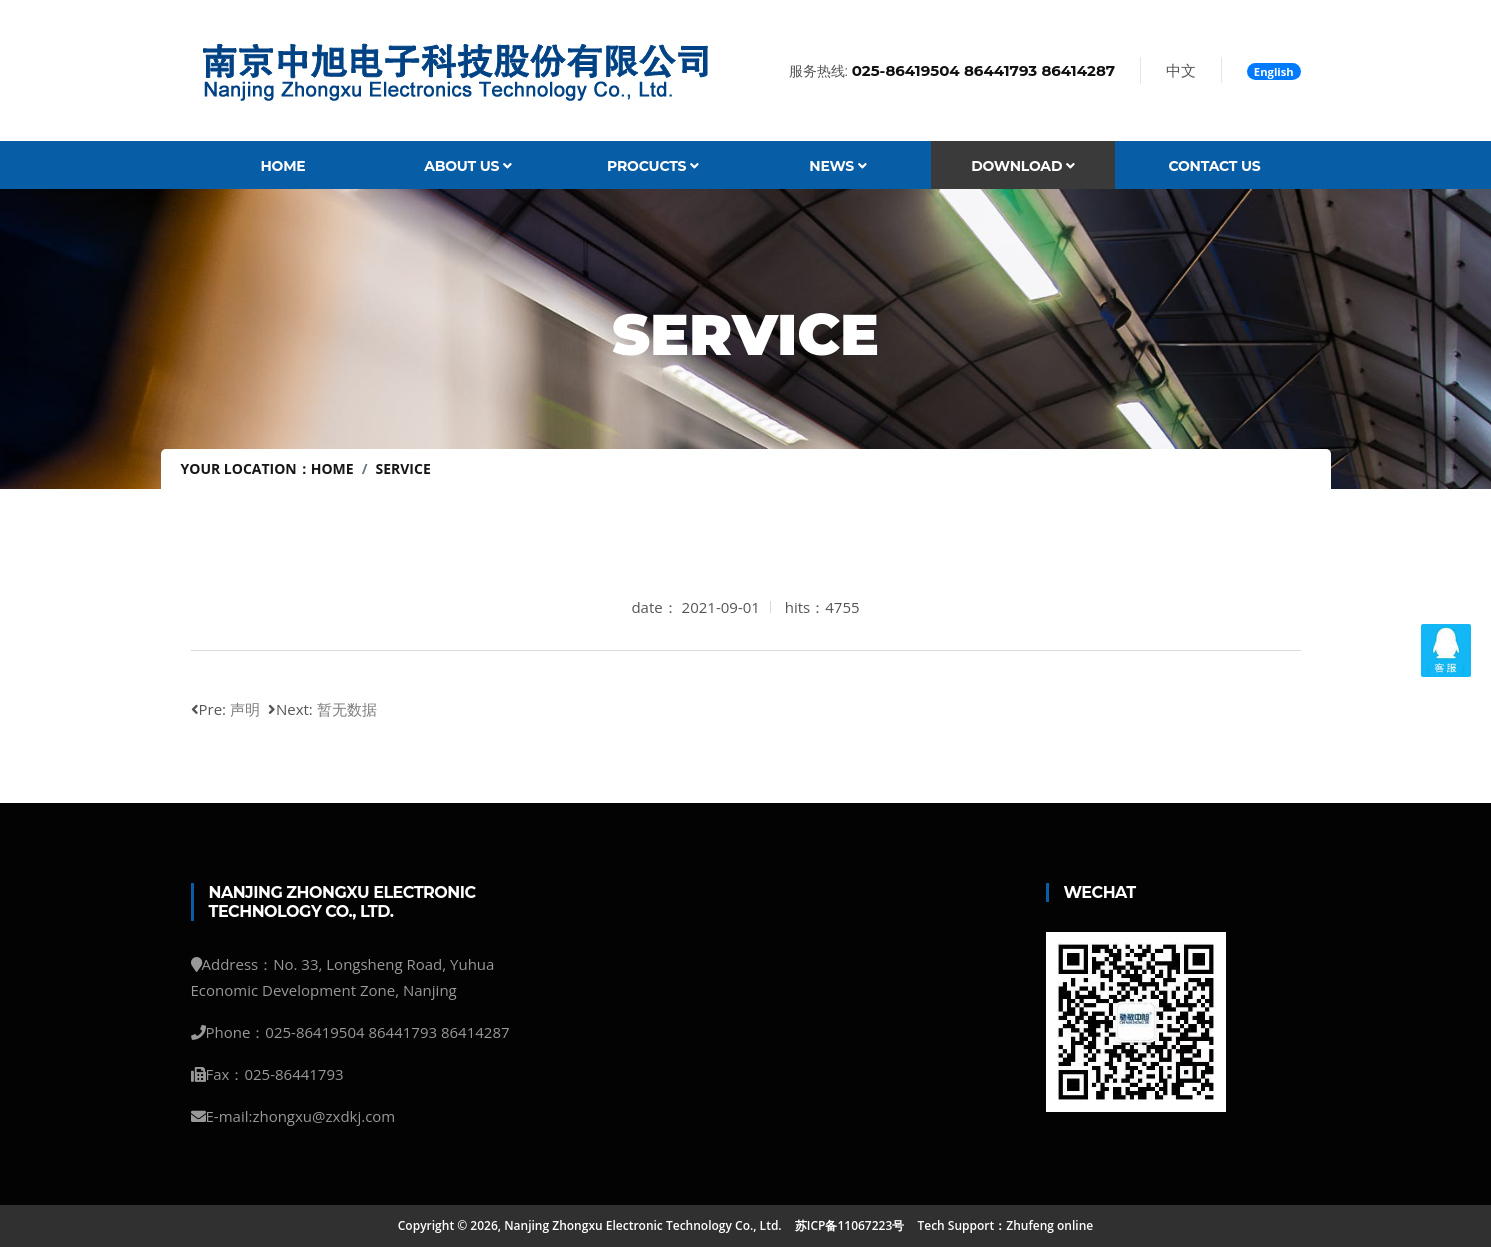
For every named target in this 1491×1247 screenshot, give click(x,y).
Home (282, 166)
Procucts (653, 166)
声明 (245, 709)
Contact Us (1214, 166)
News (837, 166)
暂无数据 (347, 709)
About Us (468, 166)
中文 (1181, 70)
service (402, 468)
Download (1023, 166)
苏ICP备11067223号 (850, 1225)
